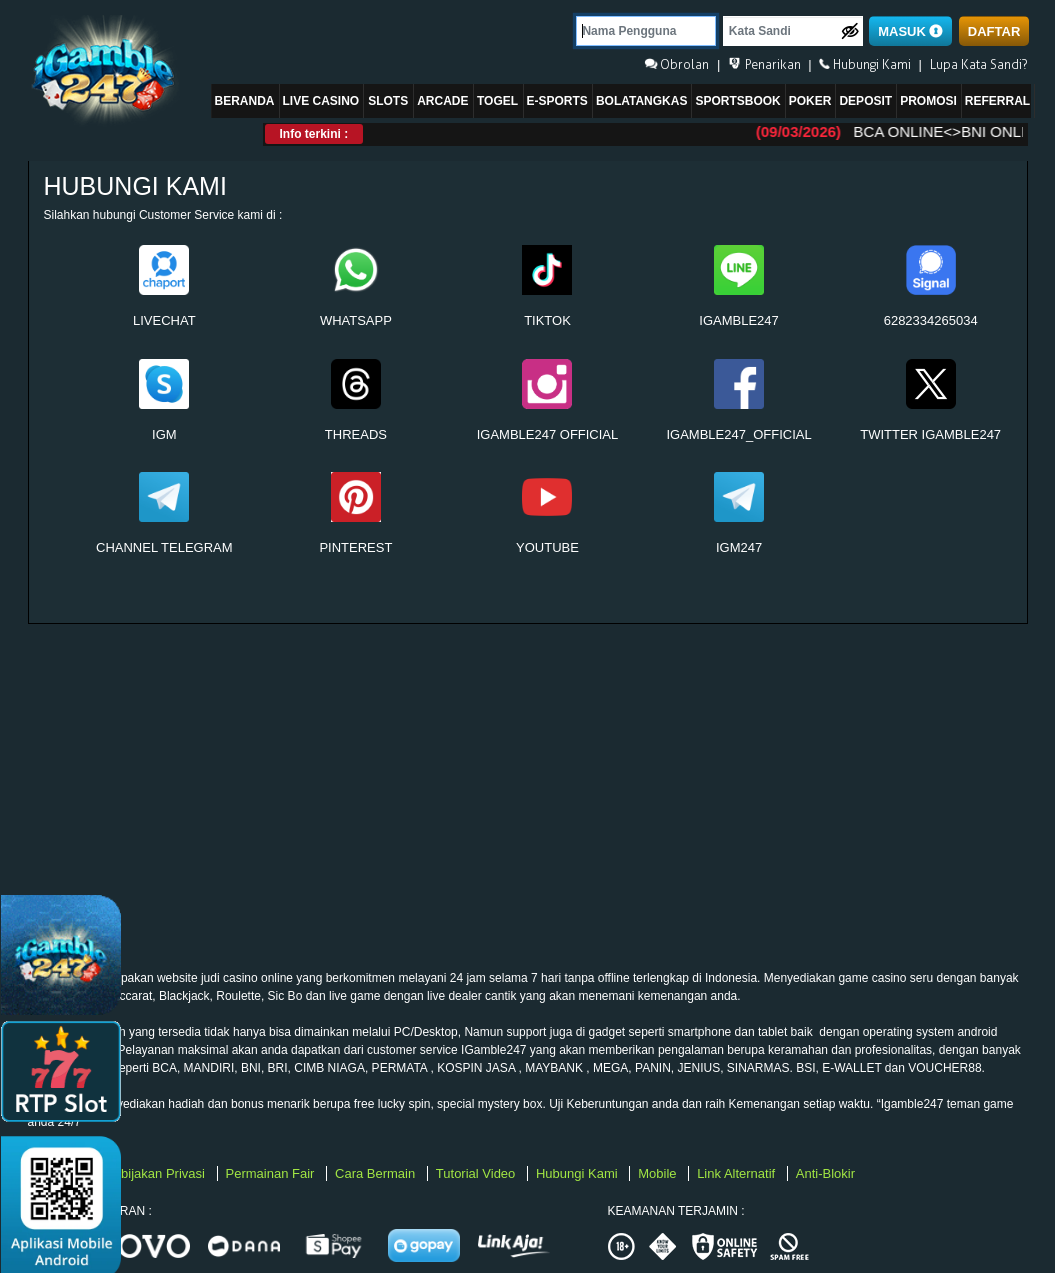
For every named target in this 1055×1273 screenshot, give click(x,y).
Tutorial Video (477, 1173)
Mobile (659, 1173)
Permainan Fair (272, 1173)
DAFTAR (994, 31)
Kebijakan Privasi (156, 1173)
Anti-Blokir (825, 1173)
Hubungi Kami (578, 1173)
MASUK (910, 31)
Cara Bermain (377, 1173)
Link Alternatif (738, 1173)
